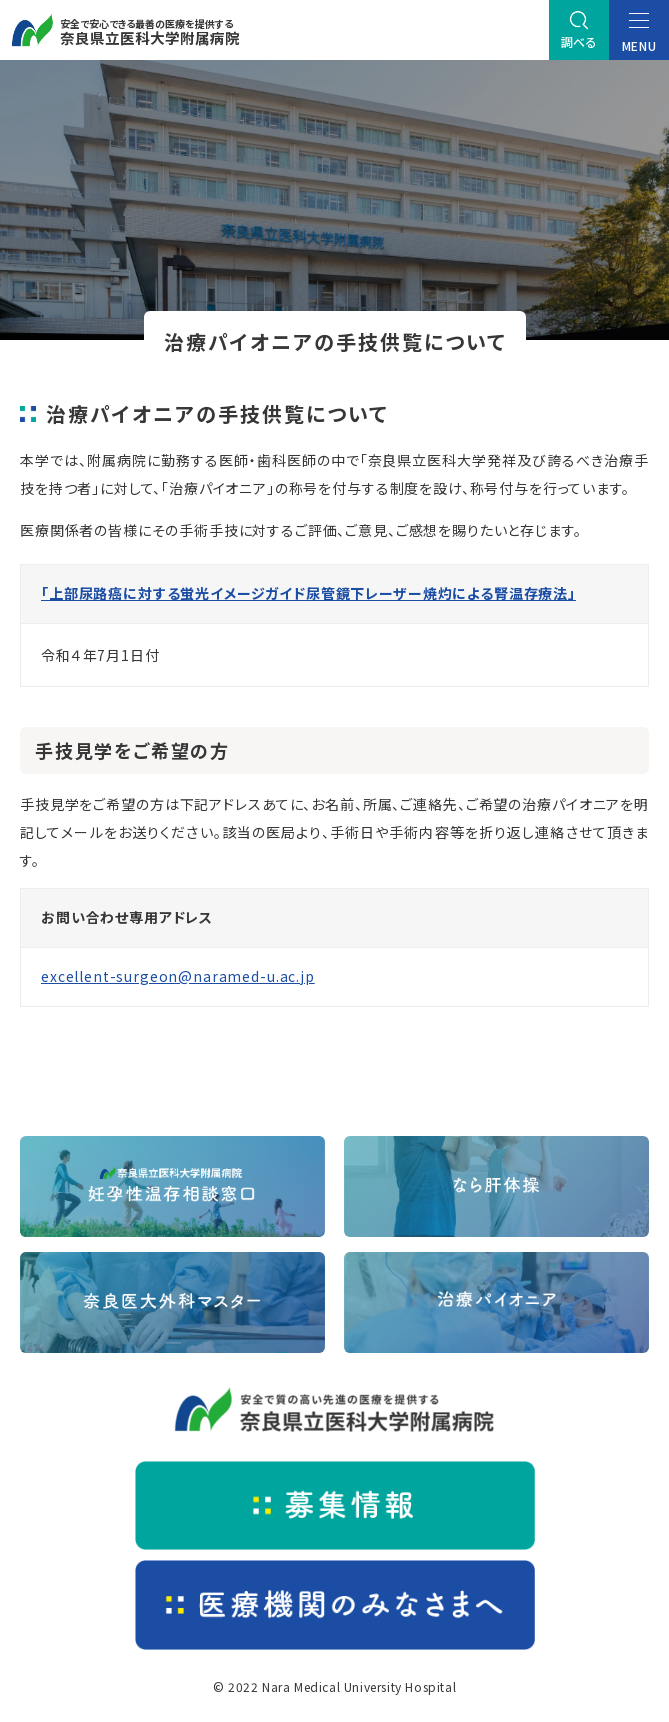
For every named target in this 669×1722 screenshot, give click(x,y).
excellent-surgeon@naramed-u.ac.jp (178, 976)
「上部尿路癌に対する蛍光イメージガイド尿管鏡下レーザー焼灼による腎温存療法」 (308, 593)
